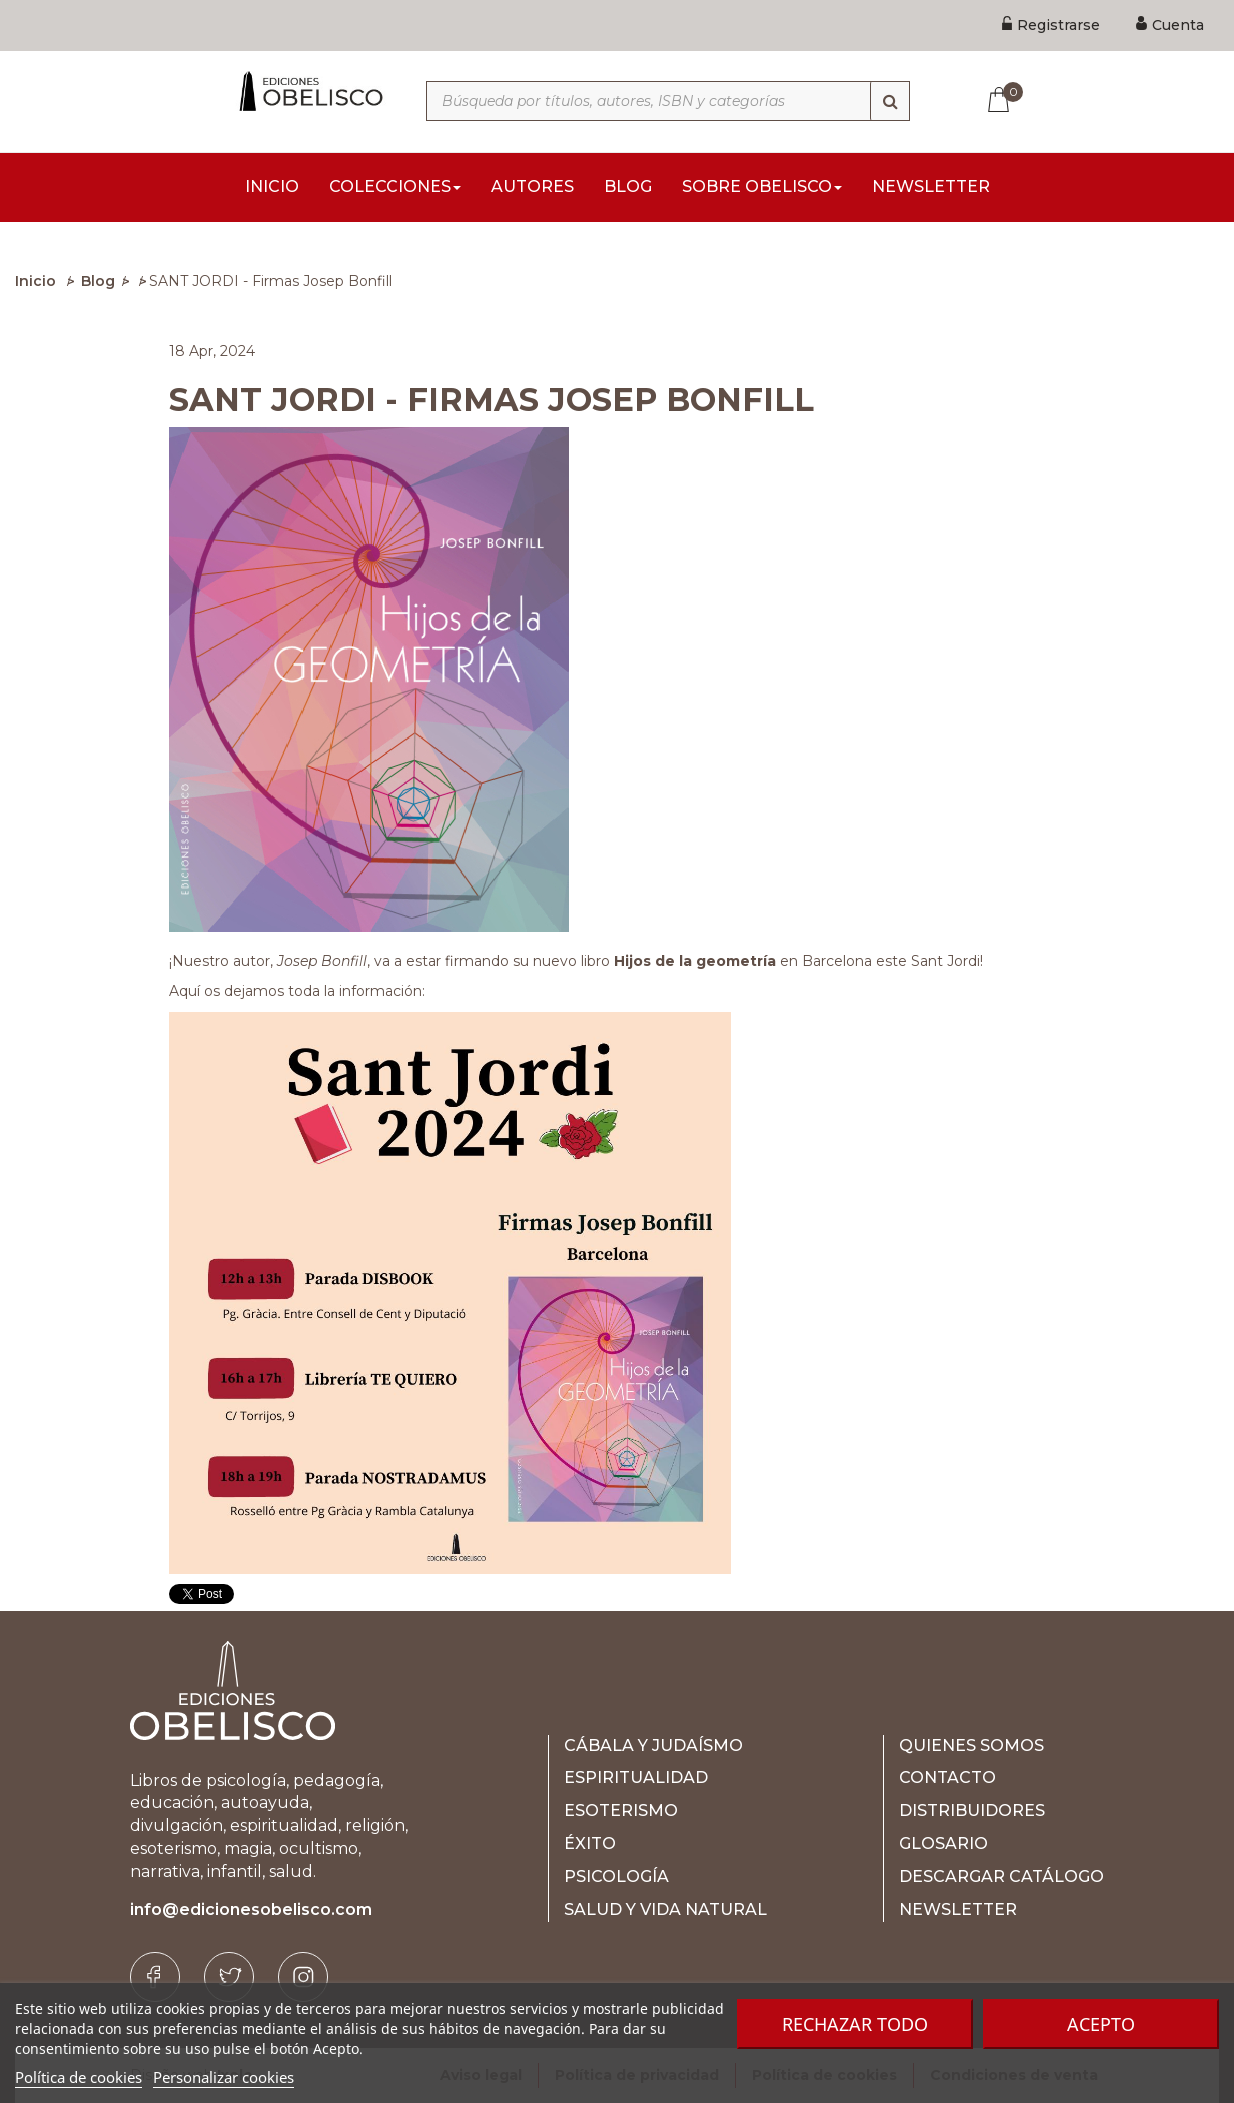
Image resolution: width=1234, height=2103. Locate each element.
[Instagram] (303, 1977)
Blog (98, 281)
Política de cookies (78, 2077)
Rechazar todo (855, 2024)
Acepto (1101, 2024)
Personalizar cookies (223, 2077)
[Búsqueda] (890, 101)
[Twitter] (229, 1977)
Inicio (35, 281)
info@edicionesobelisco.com (251, 1909)
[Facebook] (155, 1977)
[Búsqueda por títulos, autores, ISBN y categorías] (668, 101)
